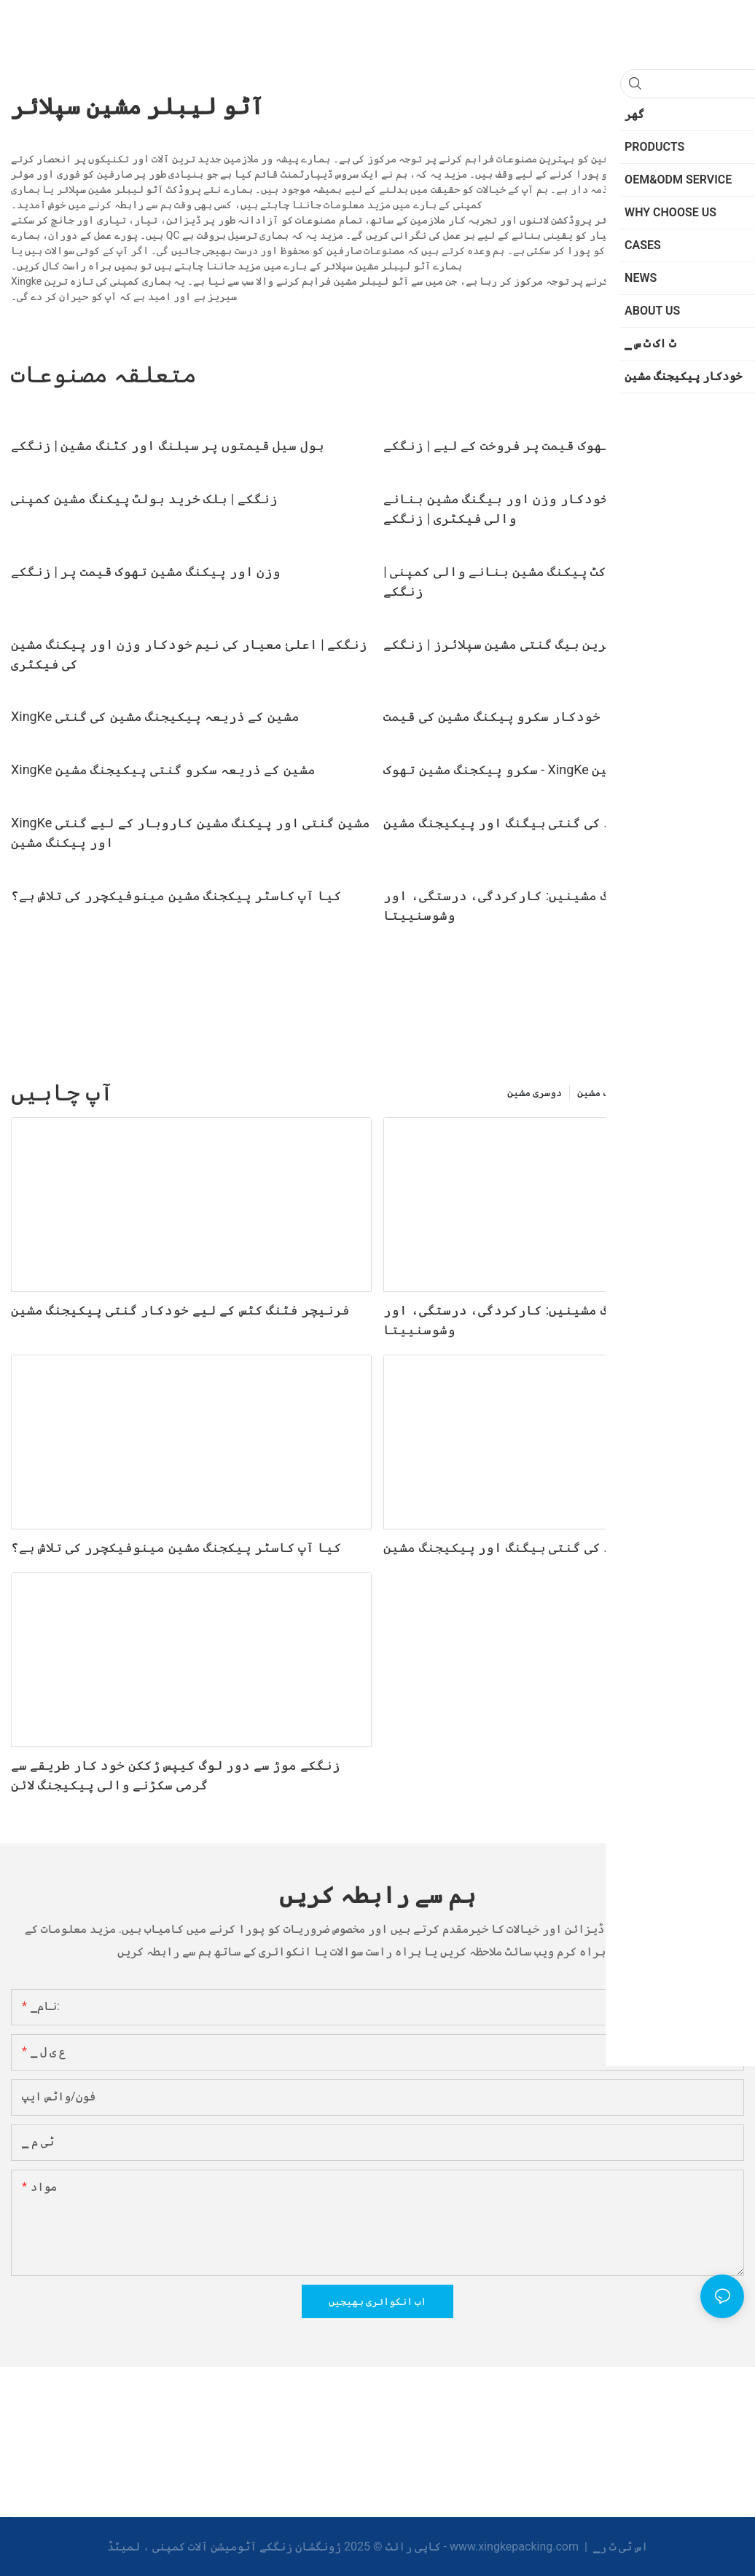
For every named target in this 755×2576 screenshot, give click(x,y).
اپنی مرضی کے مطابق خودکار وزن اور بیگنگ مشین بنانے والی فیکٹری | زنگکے (562, 508)
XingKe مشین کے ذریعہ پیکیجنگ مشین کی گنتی (155, 716)
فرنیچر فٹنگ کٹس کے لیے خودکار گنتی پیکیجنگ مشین (180, 1309)
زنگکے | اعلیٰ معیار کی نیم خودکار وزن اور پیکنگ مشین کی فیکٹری (189, 654)
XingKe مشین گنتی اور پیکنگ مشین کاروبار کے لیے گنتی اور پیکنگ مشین (190, 832)
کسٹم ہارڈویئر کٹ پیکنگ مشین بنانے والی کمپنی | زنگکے (546, 581)
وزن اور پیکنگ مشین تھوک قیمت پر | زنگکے (146, 571)
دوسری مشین (534, 1092)
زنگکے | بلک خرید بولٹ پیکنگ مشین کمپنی (144, 498)
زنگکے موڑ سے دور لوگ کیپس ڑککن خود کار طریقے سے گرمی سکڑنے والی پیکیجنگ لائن (175, 1774)
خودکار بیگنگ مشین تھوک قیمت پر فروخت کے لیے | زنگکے (561, 445)
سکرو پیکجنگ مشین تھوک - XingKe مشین (503, 769)
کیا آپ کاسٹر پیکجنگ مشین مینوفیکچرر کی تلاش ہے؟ (176, 895)
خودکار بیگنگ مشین (623, 1092)
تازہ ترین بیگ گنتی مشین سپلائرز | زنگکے (516, 644)
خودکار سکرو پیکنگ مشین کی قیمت (491, 716)
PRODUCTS (711, 1092)
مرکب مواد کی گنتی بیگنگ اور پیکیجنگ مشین (526, 822)
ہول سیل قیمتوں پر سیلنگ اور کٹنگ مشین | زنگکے (167, 445)
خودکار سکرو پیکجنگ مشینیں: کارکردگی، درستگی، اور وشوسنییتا (559, 905)
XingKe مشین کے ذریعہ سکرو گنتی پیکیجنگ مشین (163, 769)
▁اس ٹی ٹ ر (619, 2546)
